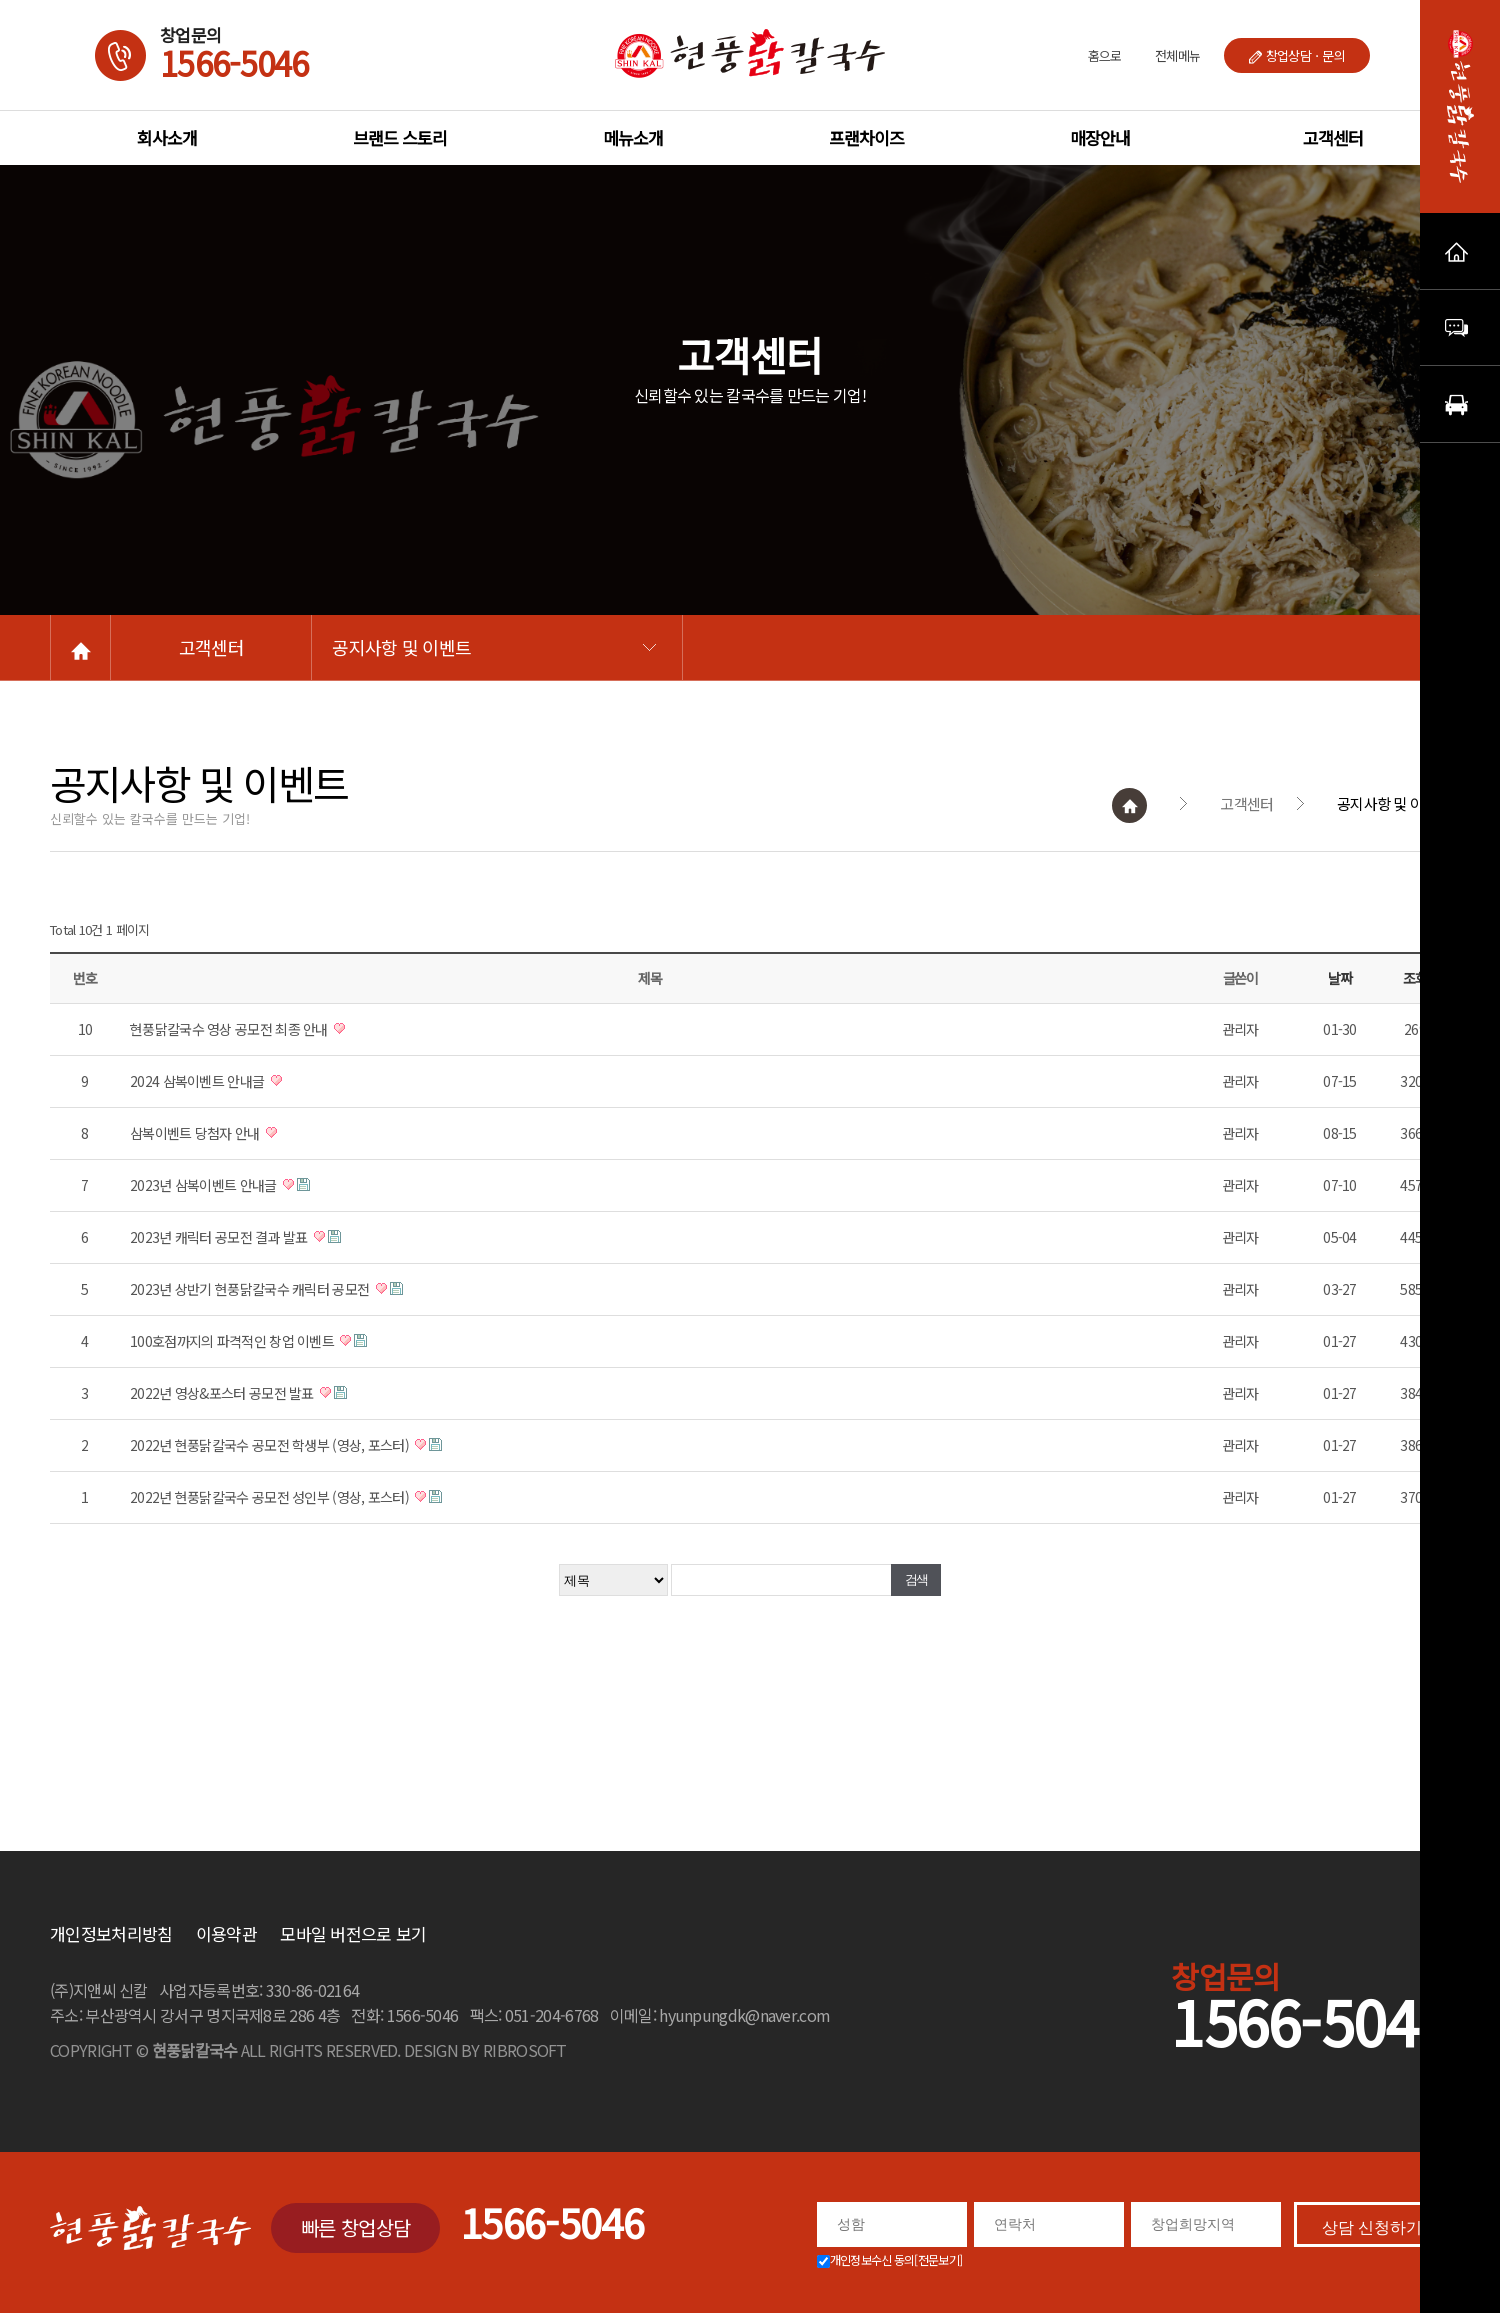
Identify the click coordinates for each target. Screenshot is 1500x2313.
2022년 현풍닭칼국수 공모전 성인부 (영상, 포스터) (330, 1497)
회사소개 (167, 137)
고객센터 (1333, 137)
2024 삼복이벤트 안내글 (258, 1081)
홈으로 (1105, 55)
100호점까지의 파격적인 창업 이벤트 (292, 1341)
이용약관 (226, 1933)
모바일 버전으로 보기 (353, 1933)
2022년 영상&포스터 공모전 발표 (282, 1393)
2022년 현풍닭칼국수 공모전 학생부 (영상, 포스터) (330, 1445)
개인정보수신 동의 (890, 2259)
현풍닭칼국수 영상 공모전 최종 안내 (289, 1029)
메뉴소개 (633, 137)
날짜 (1399, 978)
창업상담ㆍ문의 (1297, 55)
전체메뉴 (1177, 55)
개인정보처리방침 (111, 1933)
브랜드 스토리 (400, 137)
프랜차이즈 (866, 137)
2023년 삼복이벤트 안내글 (264, 1185)
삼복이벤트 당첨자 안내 (255, 1133)
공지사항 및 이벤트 (448, 647)
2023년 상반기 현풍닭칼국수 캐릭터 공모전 (310, 1289)
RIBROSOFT (525, 2050)
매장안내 (1100, 137)
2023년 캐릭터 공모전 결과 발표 (279, 1237)
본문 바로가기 (0, 0)
